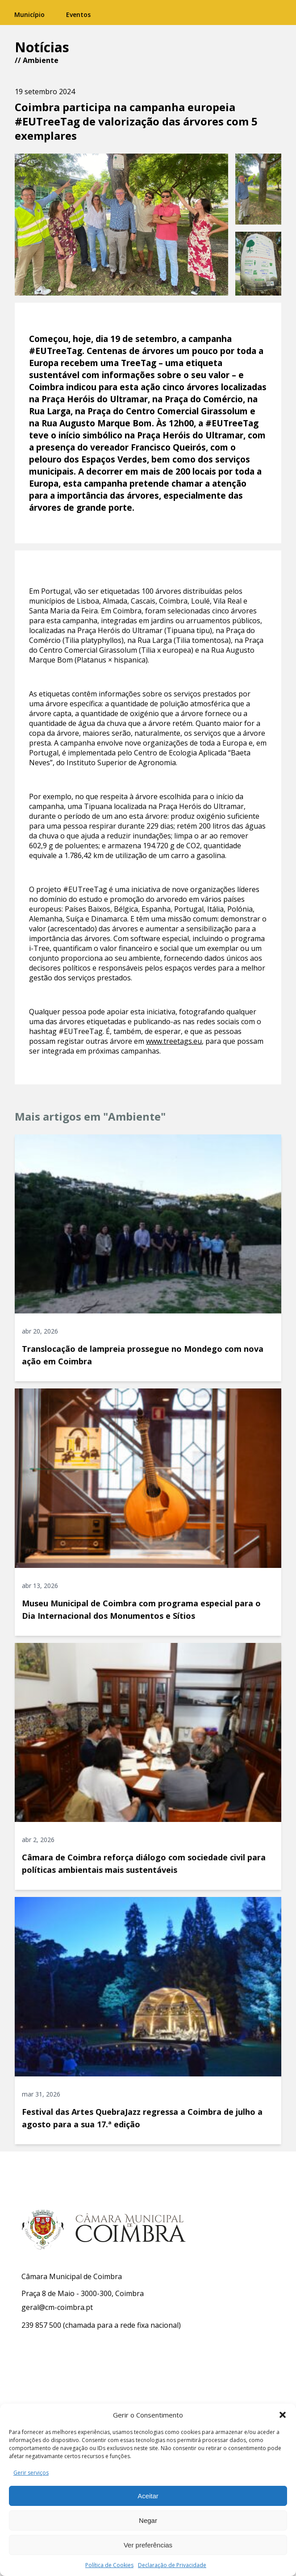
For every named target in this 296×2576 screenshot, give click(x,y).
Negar (148, 2520)
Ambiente (40, 60)
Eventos (78, 14)
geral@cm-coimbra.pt (57, 2307)
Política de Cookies (109, 2565)
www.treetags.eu (174, 1041)
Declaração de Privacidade (172, 2565)
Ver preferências (148, 2545)
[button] (282, 2414)
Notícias (42, 47)
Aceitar (148, 2496)
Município (29, 14)
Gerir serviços (31, 2472)
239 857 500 (41, 2325)
